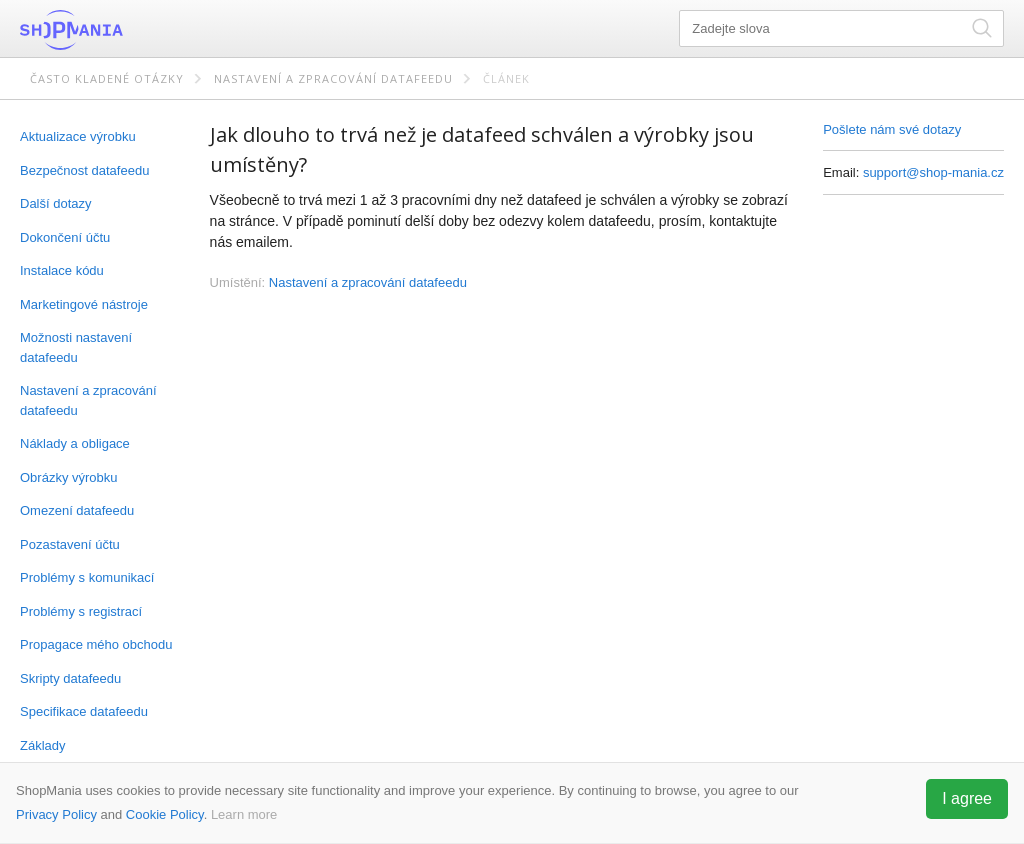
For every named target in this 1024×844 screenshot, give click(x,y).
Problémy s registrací (81, 611)
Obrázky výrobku (69, 477)
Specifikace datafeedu (84, 711)
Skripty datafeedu (70, 678)
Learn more (244, 814)
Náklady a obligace (75, 443)
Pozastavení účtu (70, 544)
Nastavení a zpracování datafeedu (333, 78)
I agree (967, 798)
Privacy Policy (56, 814)
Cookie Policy (165, 814)
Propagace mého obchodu (96, 644)
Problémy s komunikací (87, 577)
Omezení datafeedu (77, 510)
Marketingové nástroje (84, 304)
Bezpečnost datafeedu (84, 170)
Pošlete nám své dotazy (892, 129)
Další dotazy (56, 203)
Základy (43, 745)
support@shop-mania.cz (933, 172)
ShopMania (120, 30)
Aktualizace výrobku (78, 136)
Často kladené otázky (107, 78)
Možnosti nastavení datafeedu (76, 347)
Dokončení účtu (65, 237)
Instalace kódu (62, 270)
